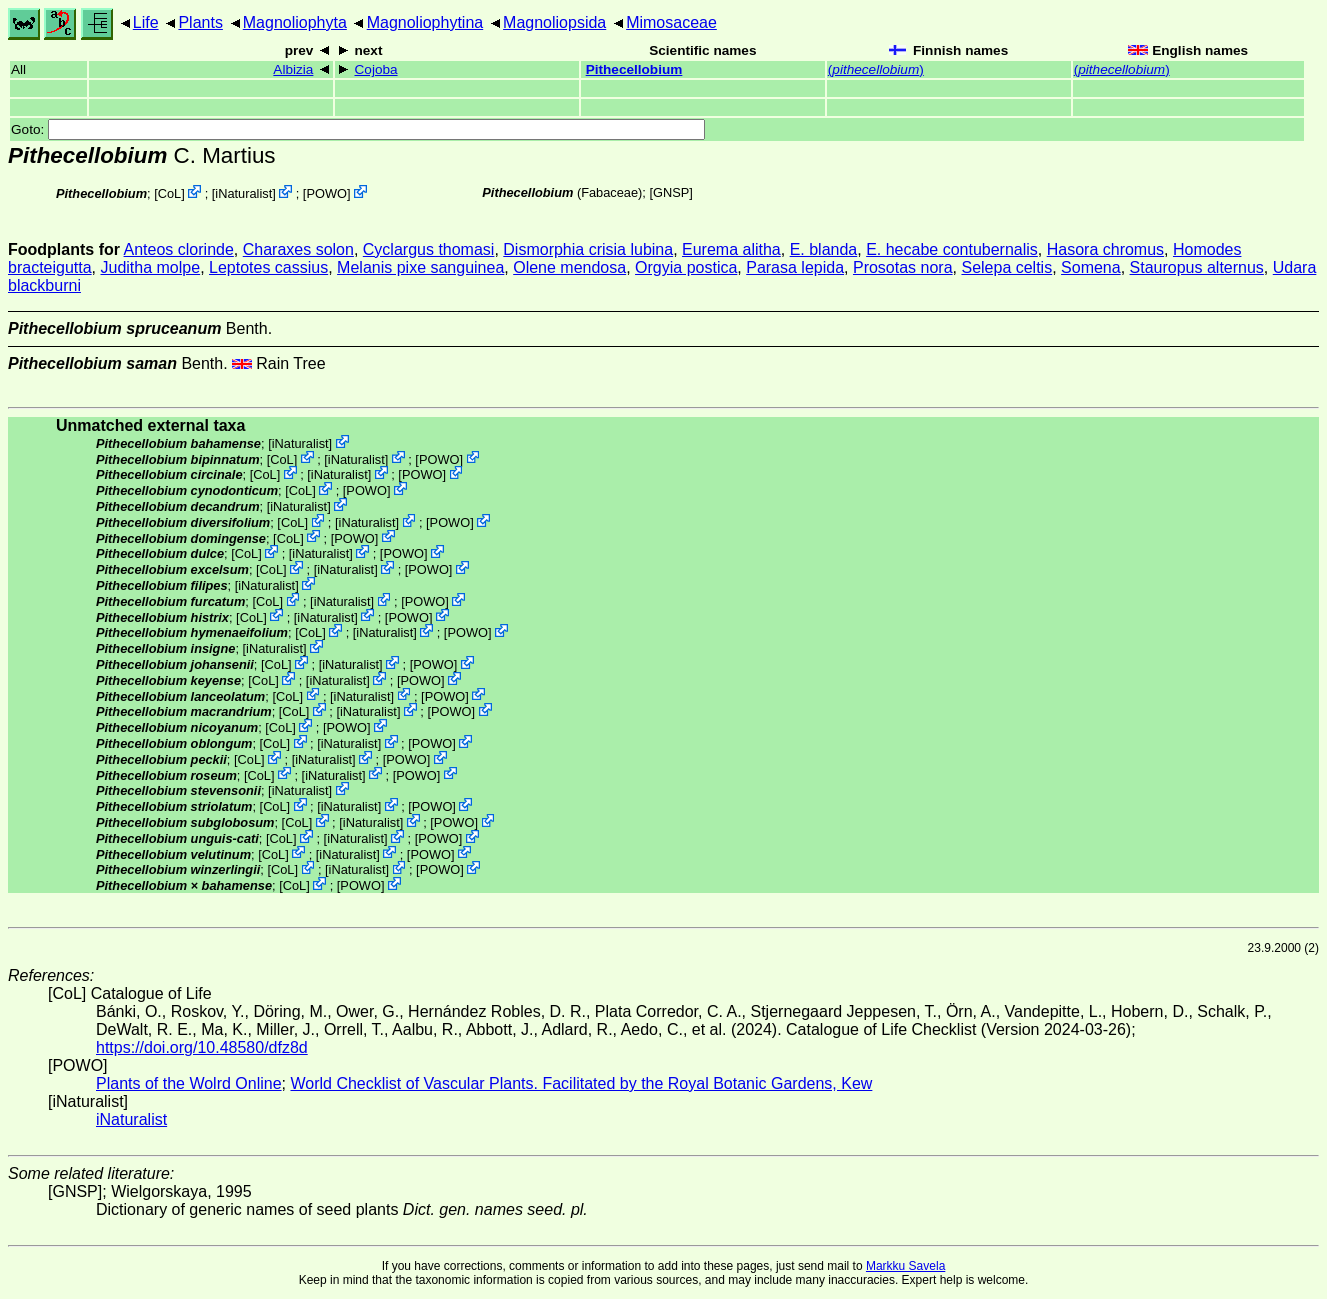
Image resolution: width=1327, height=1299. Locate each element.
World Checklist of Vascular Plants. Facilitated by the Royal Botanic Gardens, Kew (581, 1083)
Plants (200, 22)
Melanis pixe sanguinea (420, 267)
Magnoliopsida (554, 22)
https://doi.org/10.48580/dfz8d (202, 1047)
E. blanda (824, 249)
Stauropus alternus (1197, 267)
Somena (1091, 267)
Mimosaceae (671, 22)
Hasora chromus (1105, 249)
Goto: (358, 129)
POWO (326, 193)
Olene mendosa (569, 267)
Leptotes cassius (268, 267)
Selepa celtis (1006, 267)
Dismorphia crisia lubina (588, 249)
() (876, 69)
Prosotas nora (903, 267)
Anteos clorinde (179, 249)
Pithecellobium (634, 69)
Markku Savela (905, 1266)
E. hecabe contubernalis (952, 249)
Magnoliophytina (425, 22)
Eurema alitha (731, 249)
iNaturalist (243, 193)
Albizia (293, 69)
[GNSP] (670, 192)
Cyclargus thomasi (429, 249)
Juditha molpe (151, 267)
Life (146, 22)
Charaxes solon (298, 249)
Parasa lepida (795, 267)
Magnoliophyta (295, 22)
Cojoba (376, 69)
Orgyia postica (686, 267)
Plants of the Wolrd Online (189, 1083)
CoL (169, 193)
